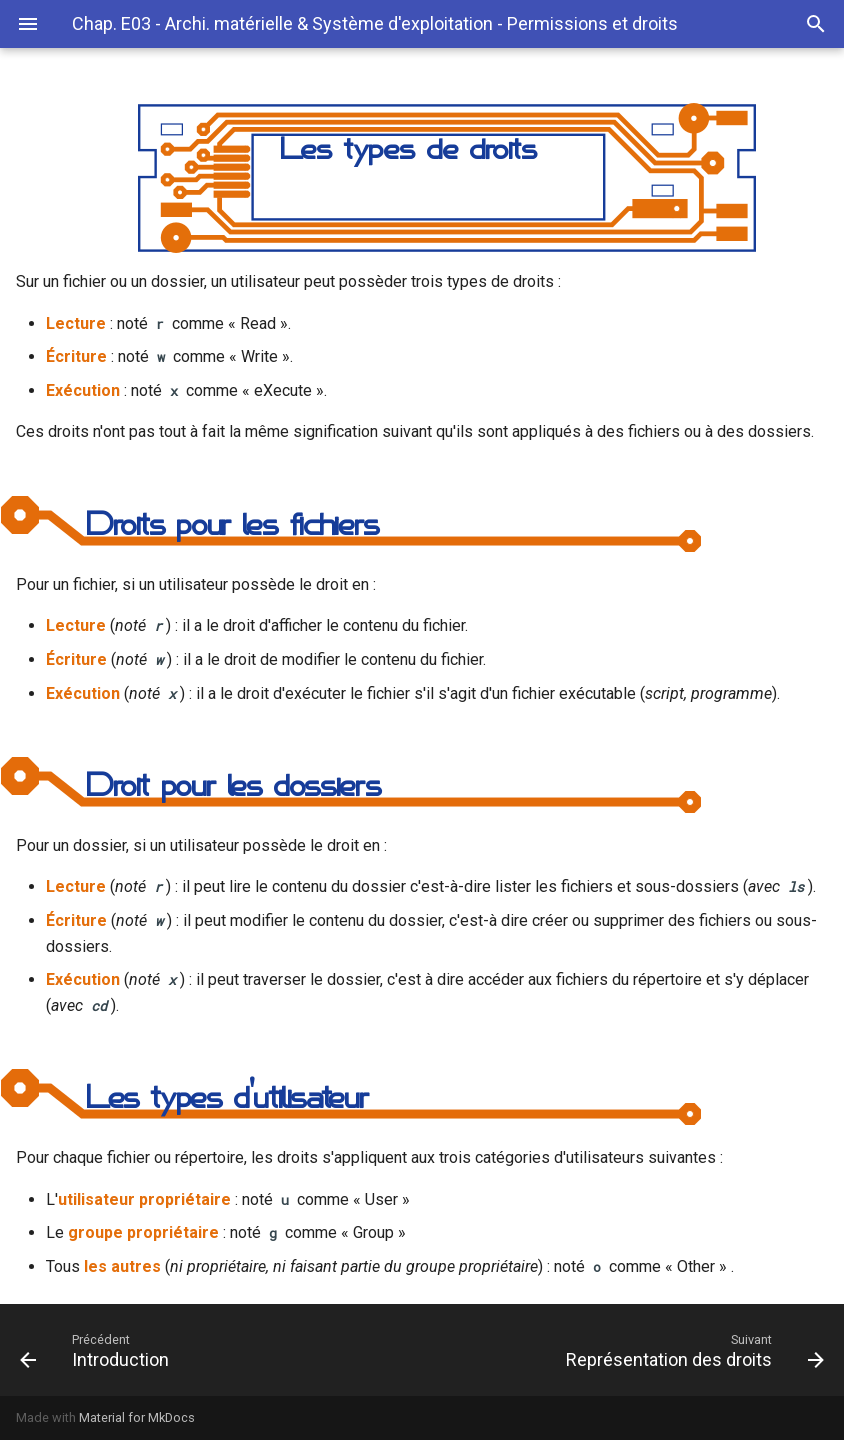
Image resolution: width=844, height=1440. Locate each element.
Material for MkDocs (137, 1417)
